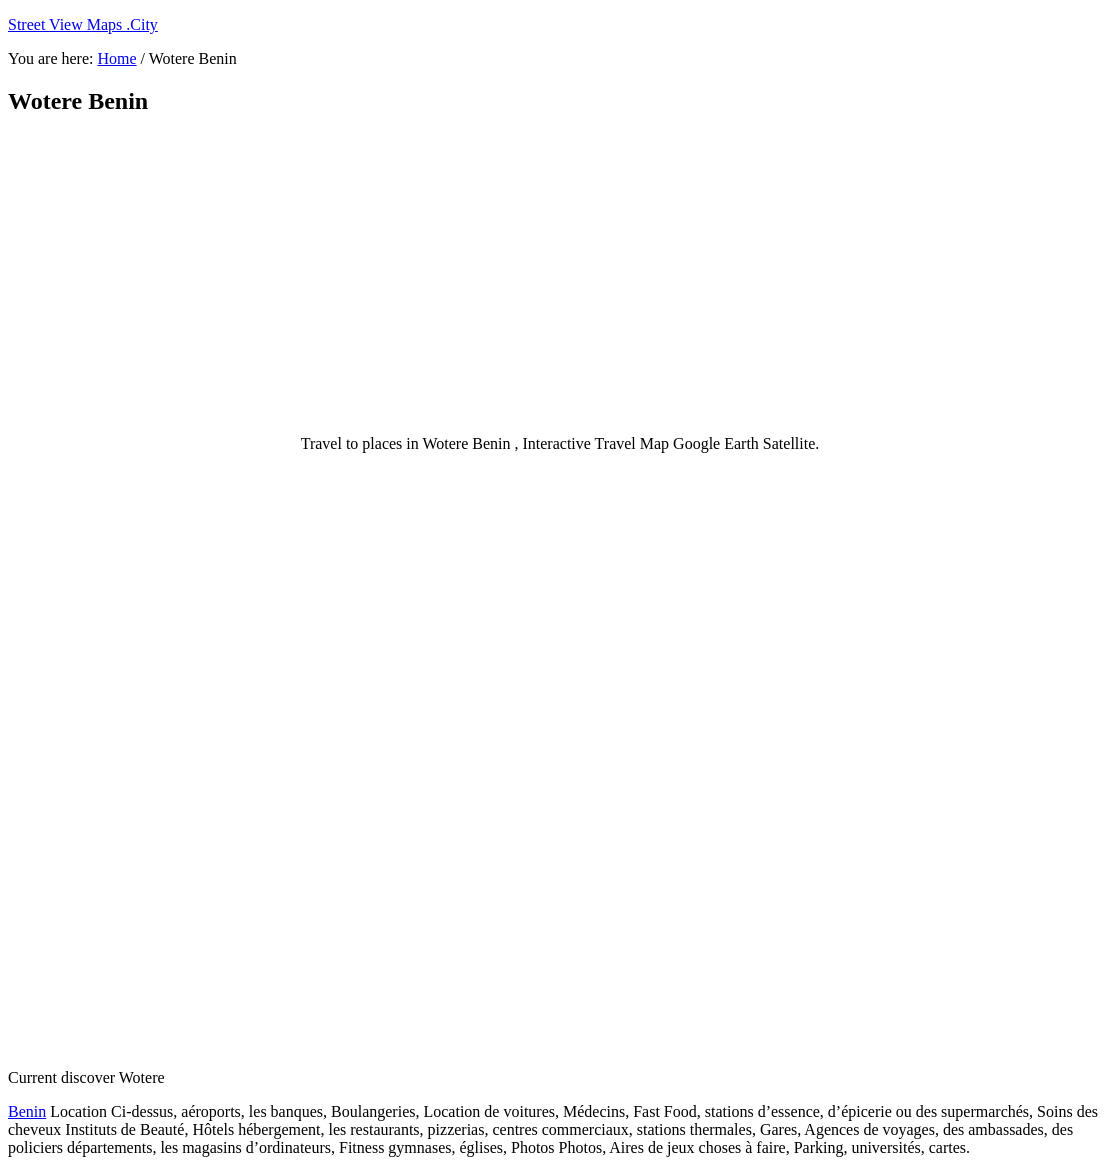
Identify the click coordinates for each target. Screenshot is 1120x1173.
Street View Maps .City (83, 24)
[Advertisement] (493, 275)
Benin (27, 1111)
